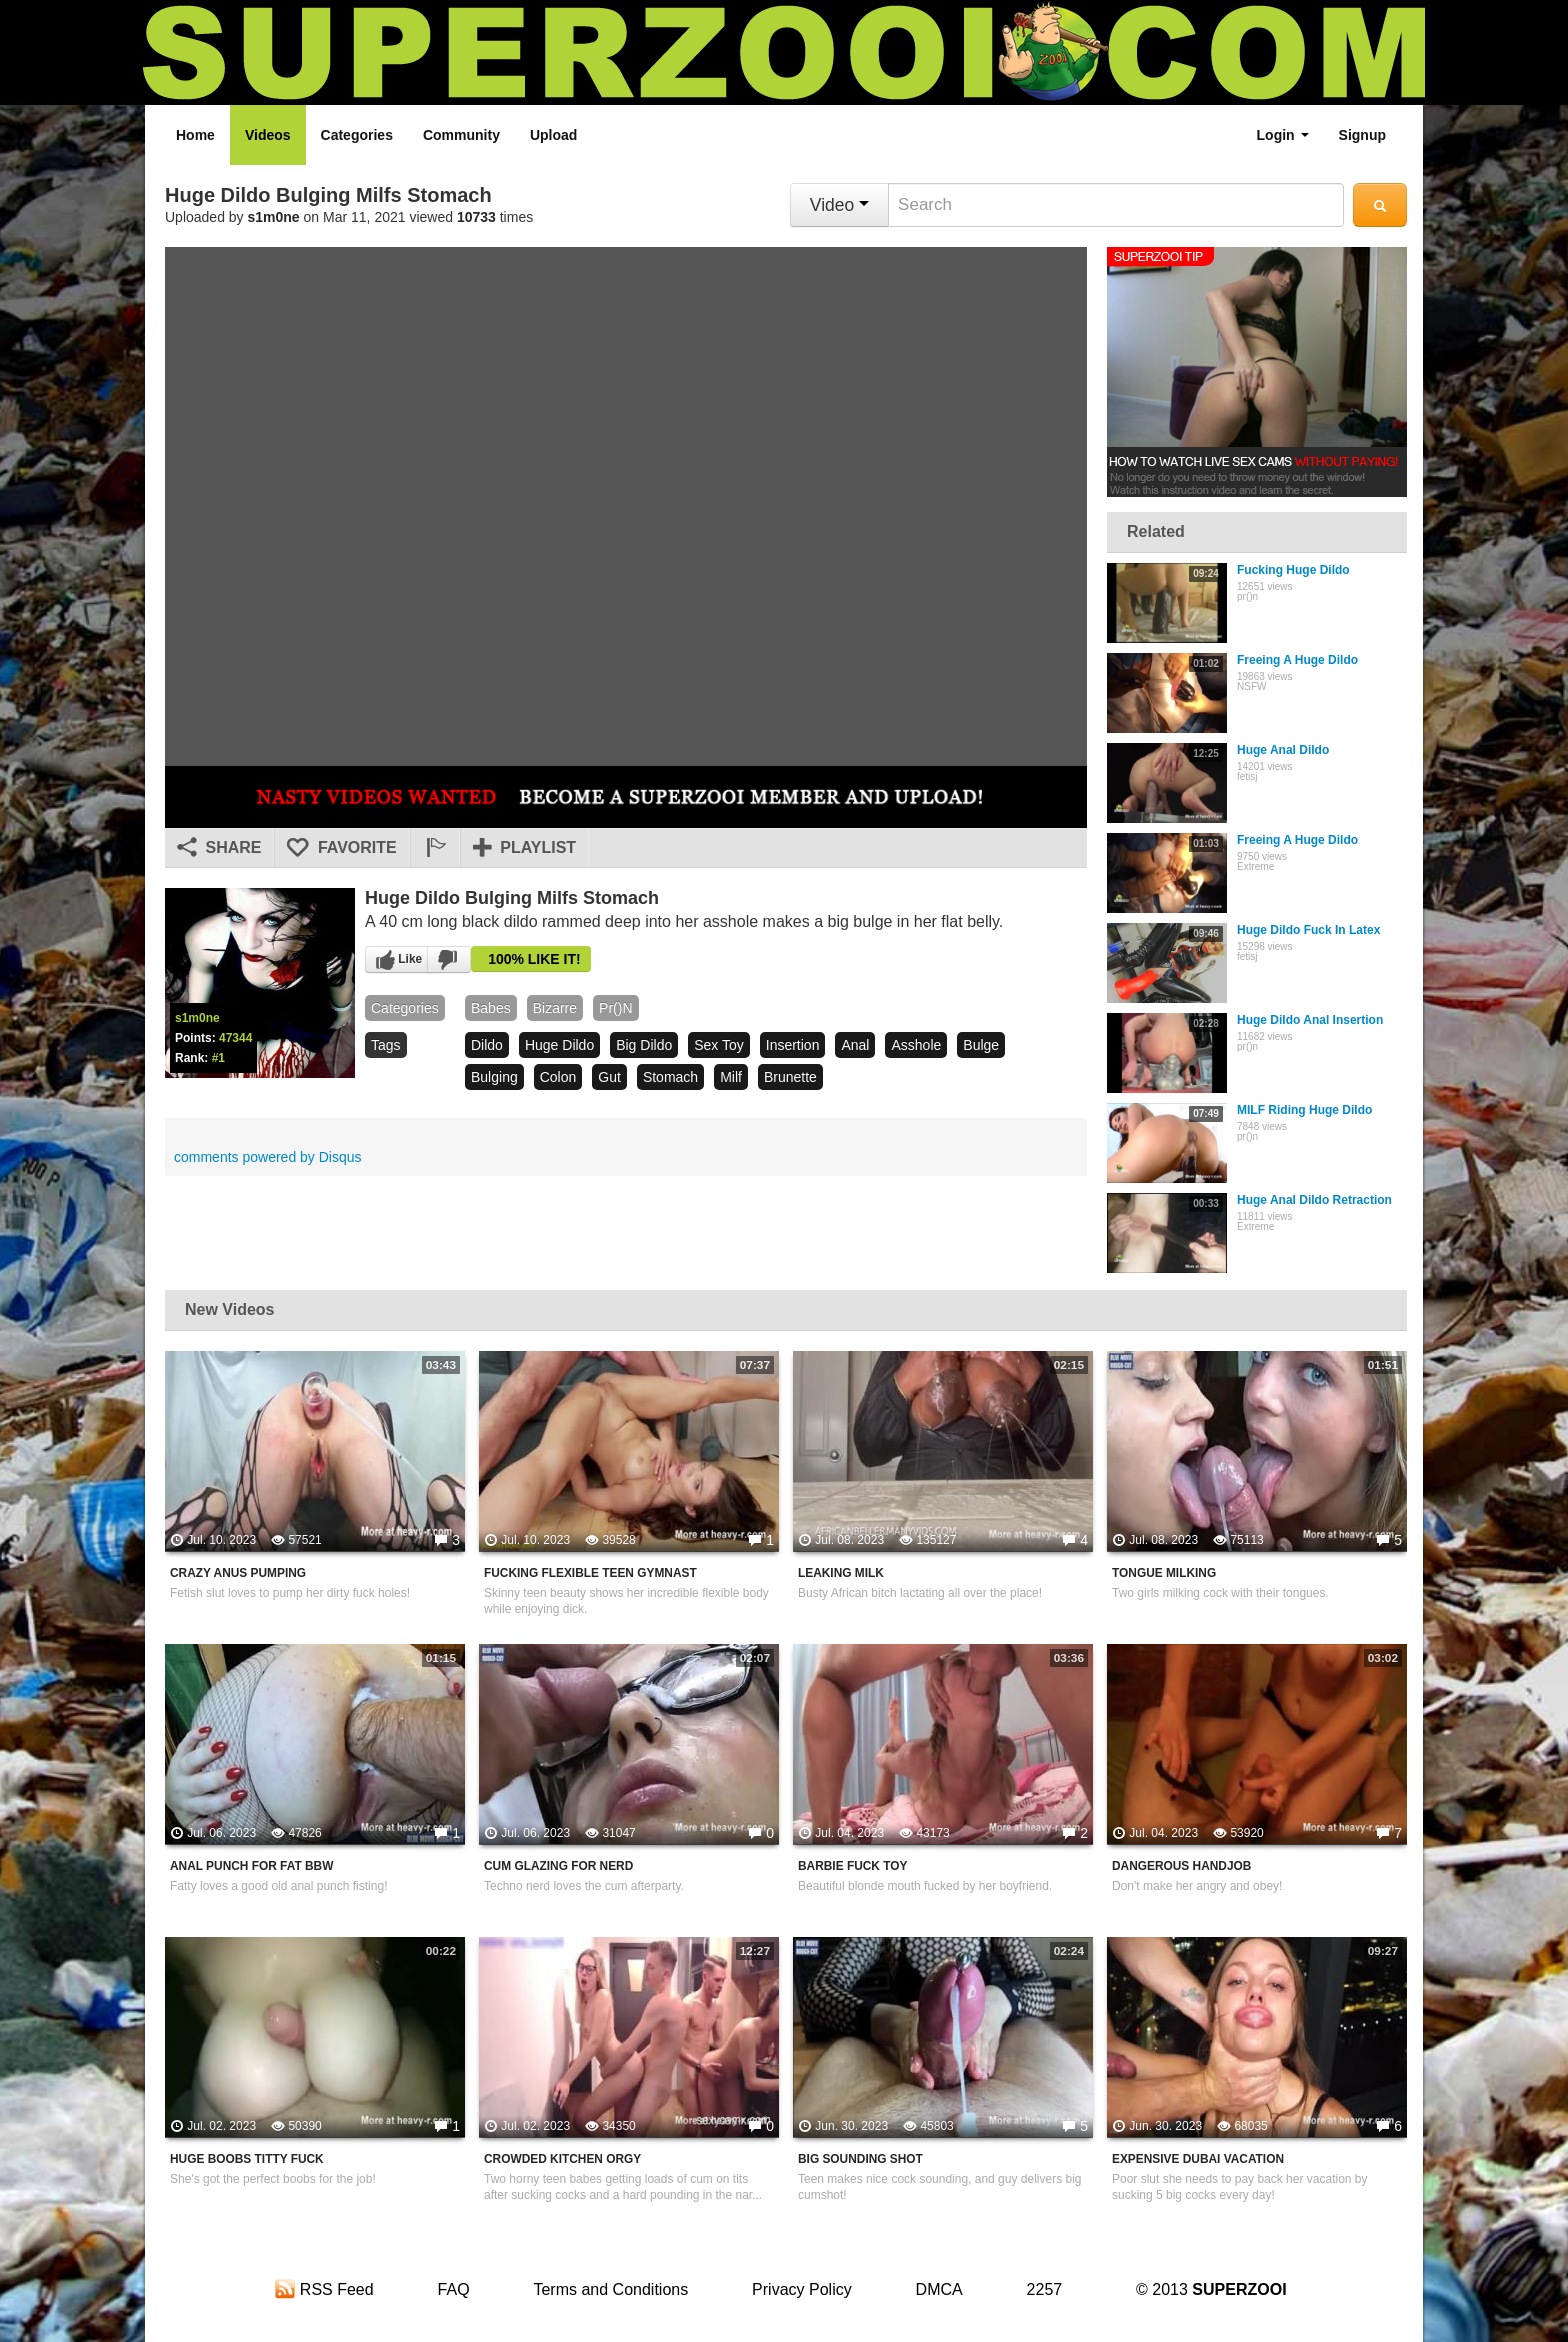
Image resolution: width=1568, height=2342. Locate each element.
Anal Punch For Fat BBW (251, 1866)
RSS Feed (324, 2289)
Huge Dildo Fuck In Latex (1308, 930)
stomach (670, 1077)
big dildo (644, 1045)
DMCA (939, 2289)
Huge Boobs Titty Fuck (247, 2159)
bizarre (555, 1008)
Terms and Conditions (610, 2289)
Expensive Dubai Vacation (1198, 2159)
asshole (916, 1045)
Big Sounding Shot (860, 2159)
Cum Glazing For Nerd (558, 1866)
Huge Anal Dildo (1283, 750)
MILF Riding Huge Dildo (1304, 1110)
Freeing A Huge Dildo (1297, 660)
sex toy (719, 1045)
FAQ (454, 2289)
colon (558, 1077)
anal (855, 1045)
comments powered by (268, 1157)
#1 (218, 1058)
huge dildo (559, 1045)
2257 (1045, 2289)
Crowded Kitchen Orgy (562, 2159)
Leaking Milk (841, 1573)
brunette (790, 1077)
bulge (981, 1045)
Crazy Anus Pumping (238, 1573)
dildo (487, 1045)
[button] (435, 848)
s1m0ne (274, 217)
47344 (235, 1038)
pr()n (615, 1008)
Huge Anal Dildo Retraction (1314, 1200)
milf (731, 1077)
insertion (793, 1045)
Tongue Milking (1164, 1573)
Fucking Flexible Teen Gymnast (590, 1573)
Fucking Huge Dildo (1293, 570)
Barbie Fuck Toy (852, 1866)
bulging (494, 1077)
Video (839, 205)
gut (609, 1077)
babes (491, 1008)
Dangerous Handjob (1181, 1866)
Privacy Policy (802, 2289)
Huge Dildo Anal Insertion (1310, 1020)
